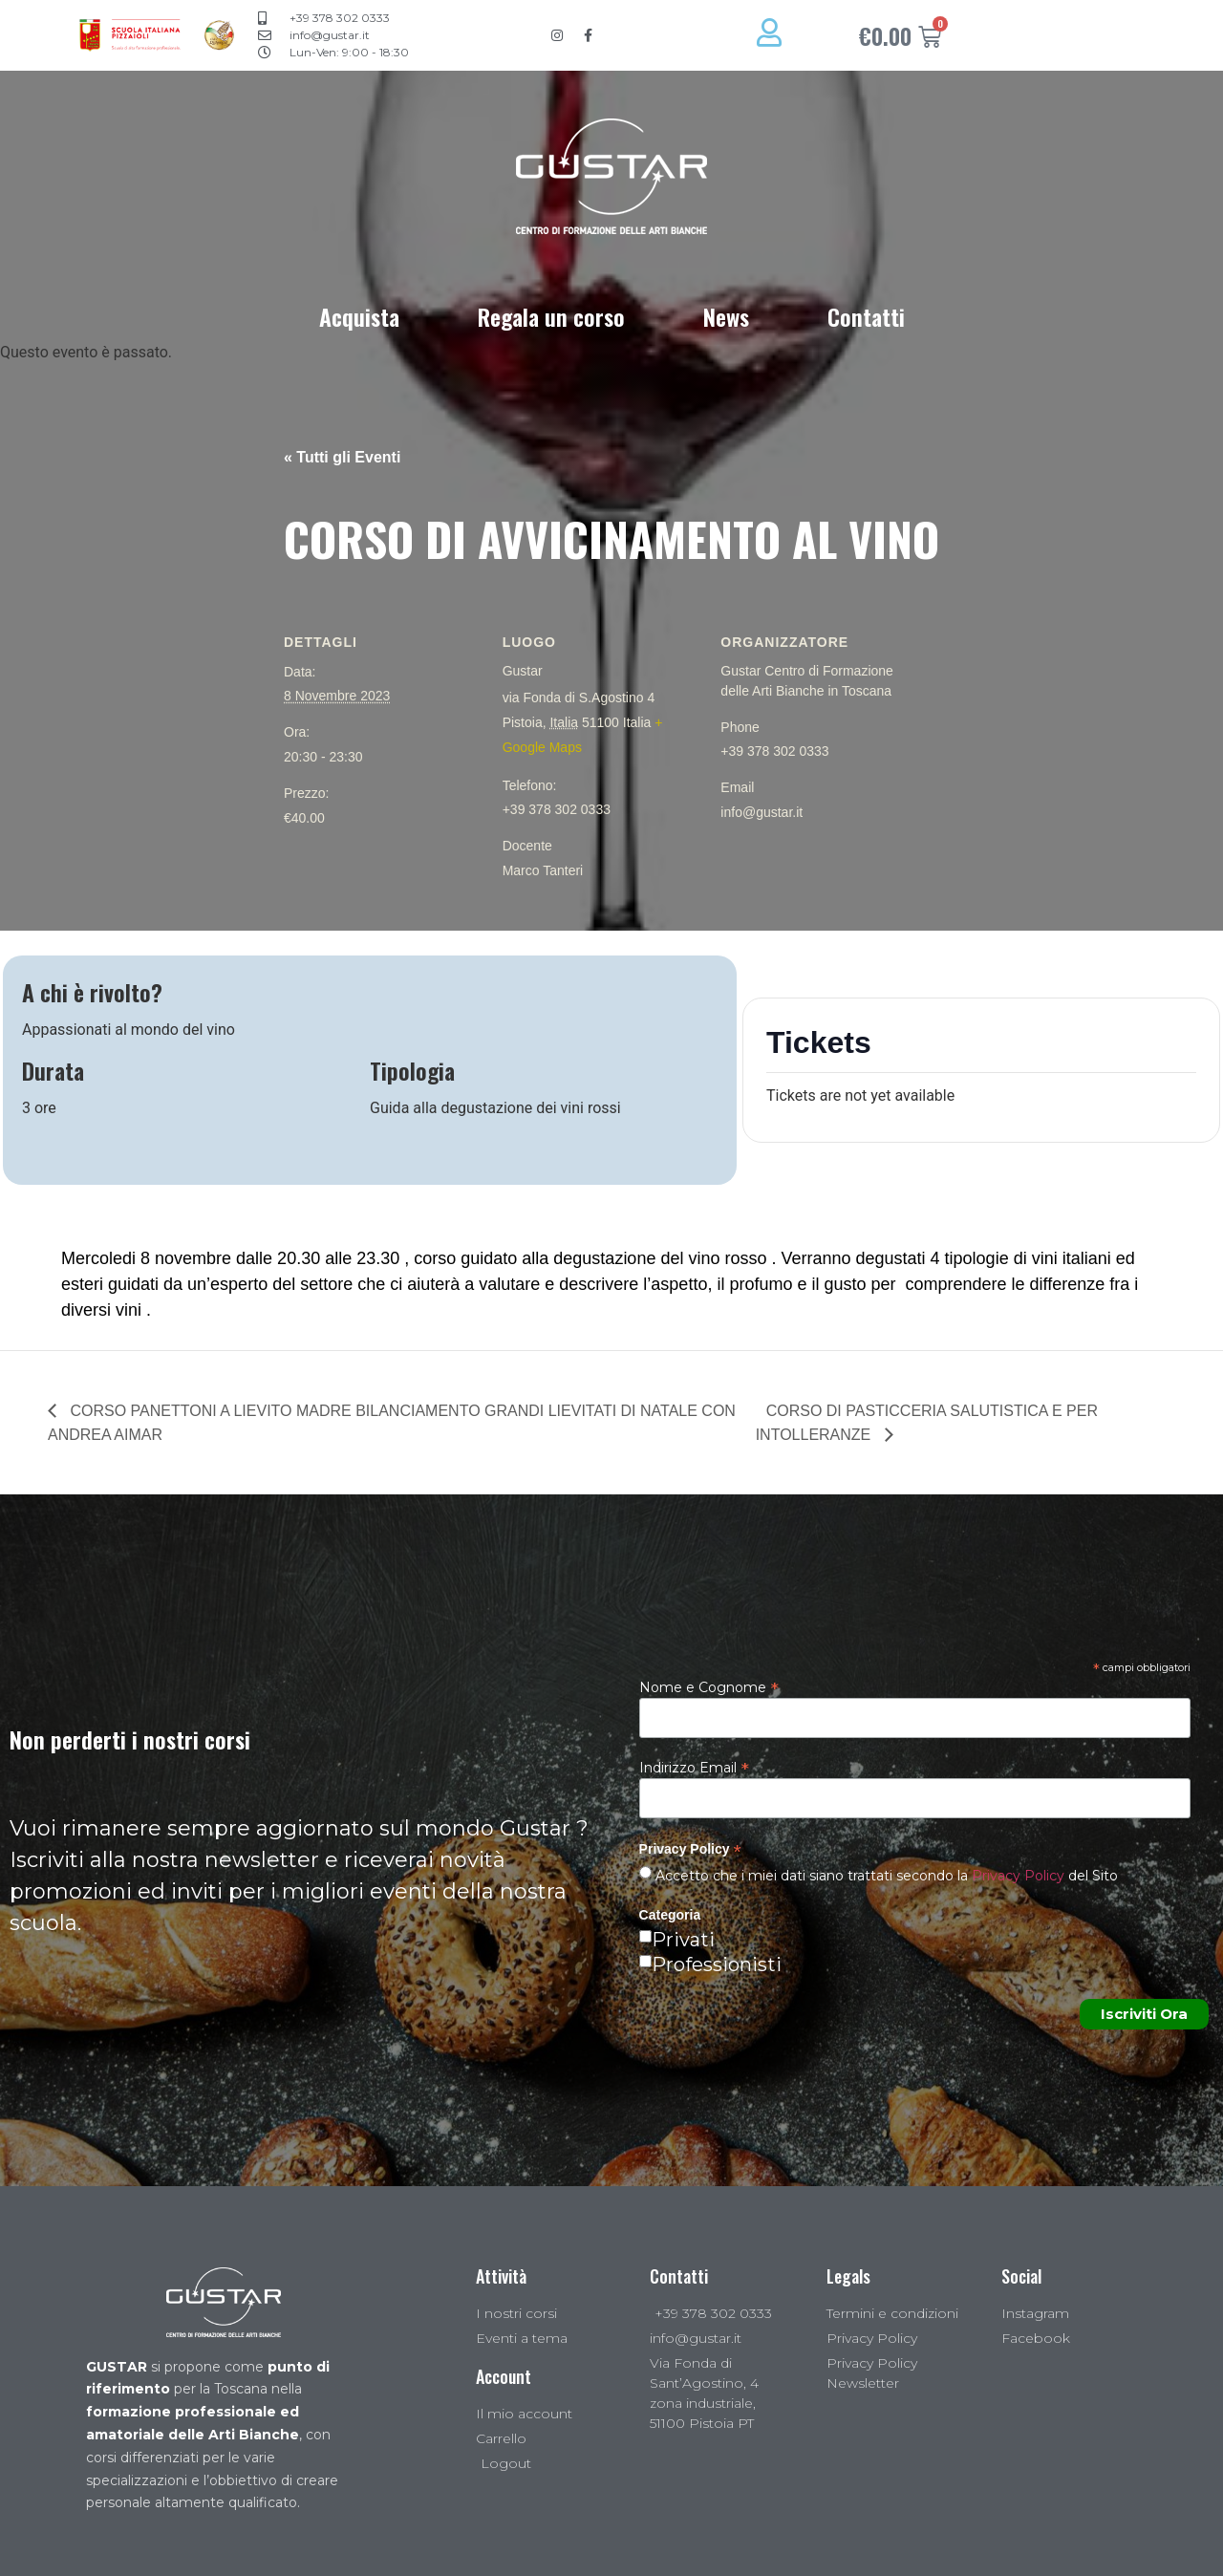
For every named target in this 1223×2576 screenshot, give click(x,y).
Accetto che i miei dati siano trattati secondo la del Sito (885, 1875)
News (726, 316)
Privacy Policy (1018, 1875)
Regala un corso (551, 316)
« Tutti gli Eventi (342, 457)
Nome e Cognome (709, 1686)
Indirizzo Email (694, 1766)
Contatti (866, 316)
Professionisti (717, 1964)
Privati (683, 1939)
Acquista (359, 316)
